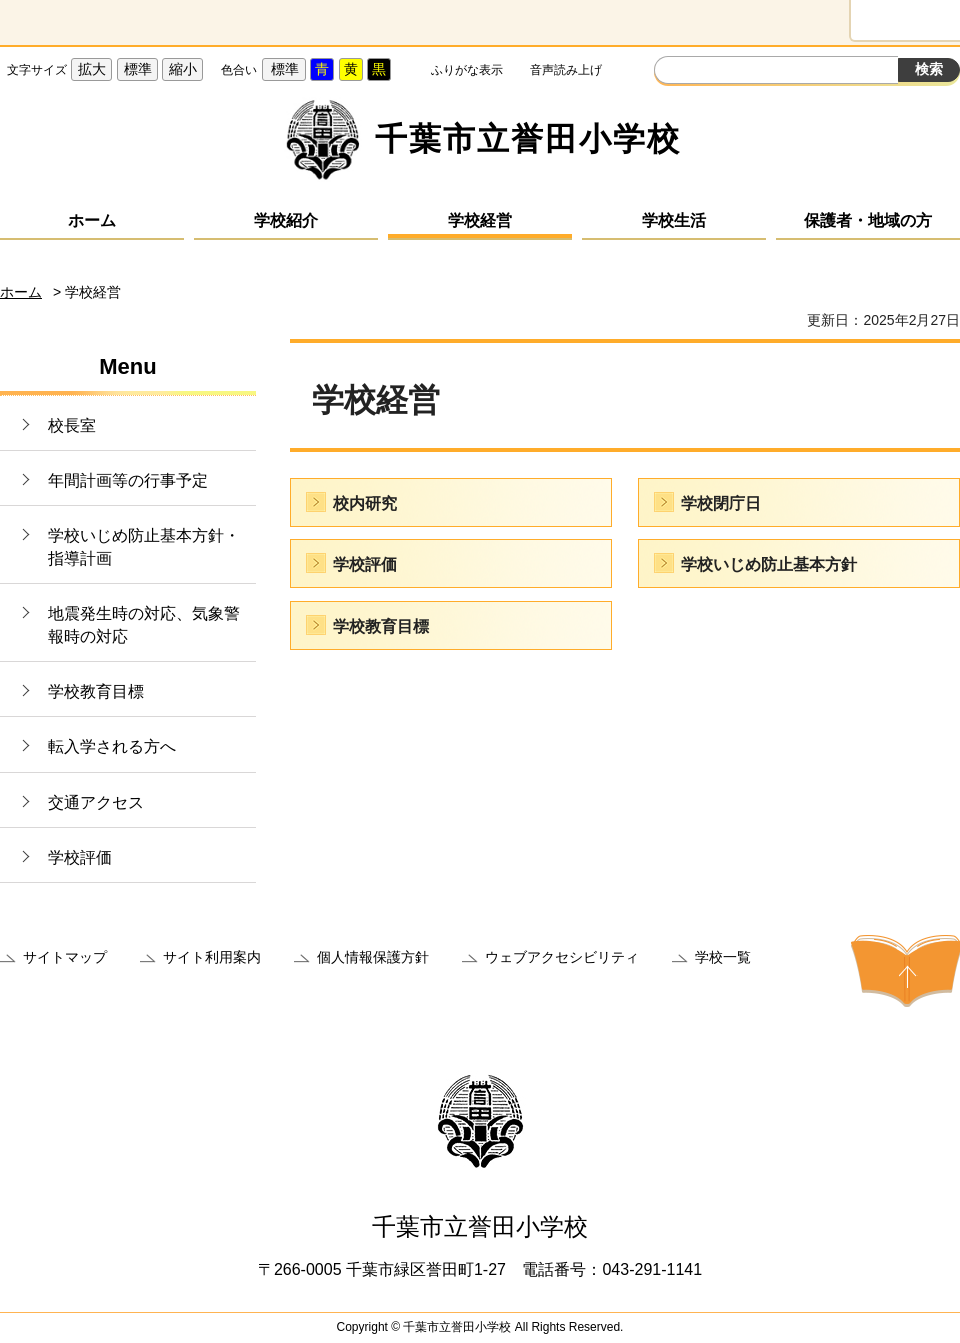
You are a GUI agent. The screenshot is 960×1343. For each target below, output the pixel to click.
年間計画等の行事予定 (128, 480)
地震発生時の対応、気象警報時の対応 (144, 624)
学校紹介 (286, 220)
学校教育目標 (96, 691)
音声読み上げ (566, 70)
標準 (138, 69)
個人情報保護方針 (373, 957)
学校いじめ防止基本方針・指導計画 (144, 546)
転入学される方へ (112, 746)
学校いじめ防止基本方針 (769, 564)
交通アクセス (96, 802)
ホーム (92, 220)
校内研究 (365, 503)
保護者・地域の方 (868, 220)
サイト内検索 (672, 72)
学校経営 (480, 220)
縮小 (183, 69)
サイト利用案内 (212, 957)
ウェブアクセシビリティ (562, 957)
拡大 (92, 69)
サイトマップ (65, 957)
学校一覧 (723, 957)
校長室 (72, 425)
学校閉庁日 (721, 503)
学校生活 (674, 220)
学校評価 (80, 857)
